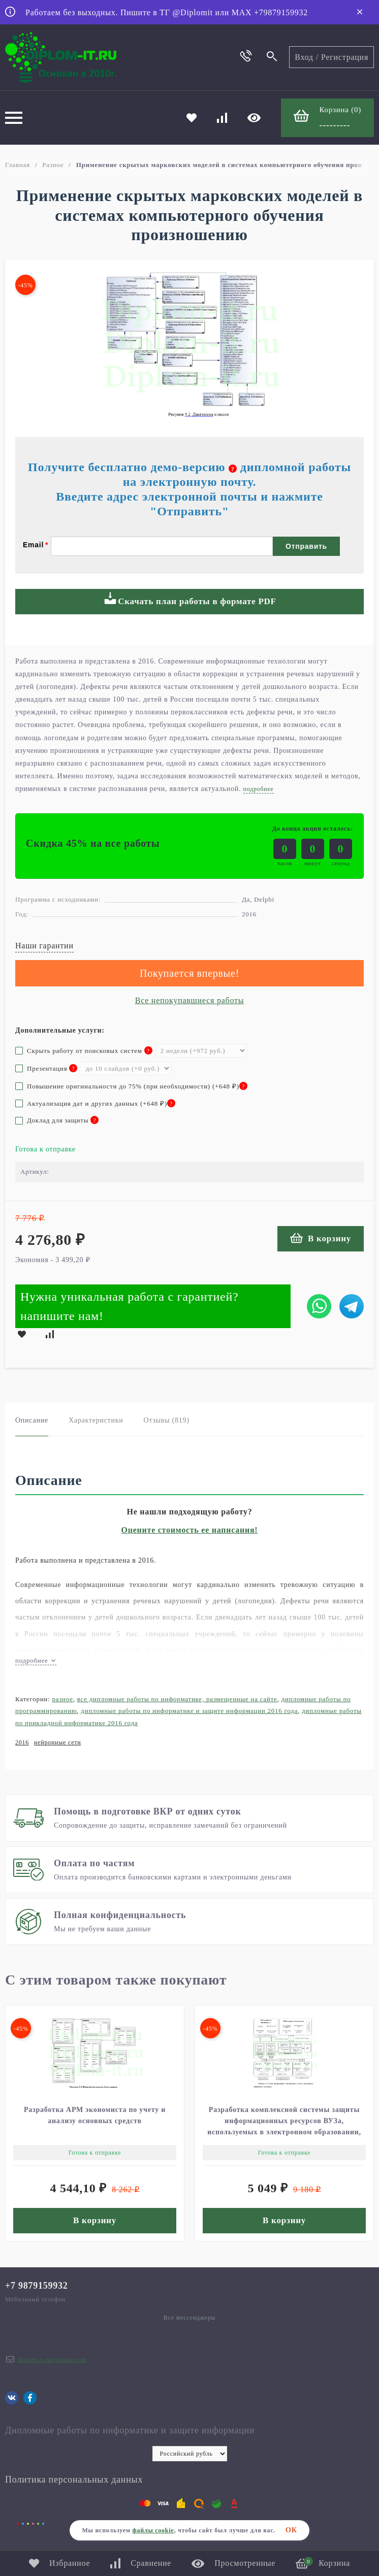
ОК (291, 2530)
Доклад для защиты (57, 1120)
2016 (22, 1742)
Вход (304, 57)
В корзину (320, 1238)
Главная (17, 165)
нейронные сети (57, 1742)
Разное (53, 165)
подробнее (35, 1660)
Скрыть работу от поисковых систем (83, 1050)
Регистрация (344, 57)
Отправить (306, 546)
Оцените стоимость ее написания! (189, 1530)
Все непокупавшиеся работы (189, 1000)
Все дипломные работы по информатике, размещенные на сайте (177, 1699)
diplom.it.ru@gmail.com (52, 2359)
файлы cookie (153, 2530)
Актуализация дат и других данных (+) (95, 1103)
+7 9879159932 (36, 2286)
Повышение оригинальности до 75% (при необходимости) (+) (131, 1086)
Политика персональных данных (74, 2479)
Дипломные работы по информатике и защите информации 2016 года (189, 1710)
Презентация (46, 1068)
